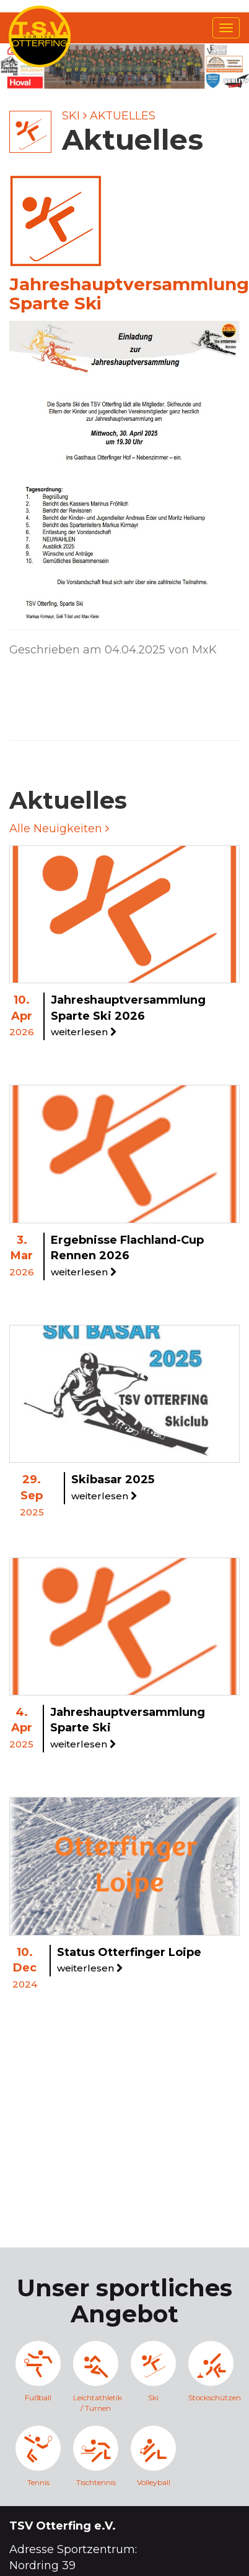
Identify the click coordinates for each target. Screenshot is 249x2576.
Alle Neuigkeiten (59, 828)
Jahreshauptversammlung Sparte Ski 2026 (128, 1015)
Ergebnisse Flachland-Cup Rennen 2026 (127, 1255)
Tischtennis (95, 2456)
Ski (71, 116)
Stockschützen (211, 2371)
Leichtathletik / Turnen (95, 2377)
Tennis (38, 2456)
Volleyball (153, 2456)
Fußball (38, 2371)
